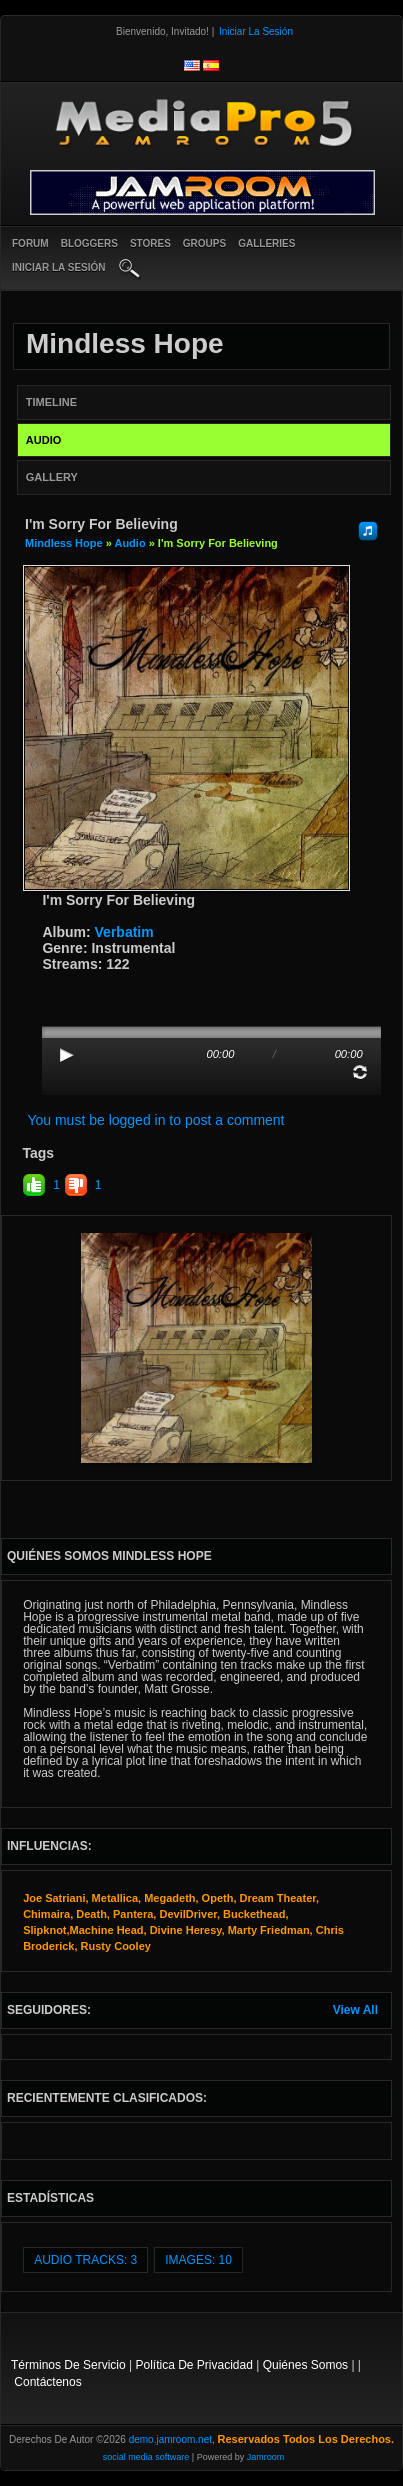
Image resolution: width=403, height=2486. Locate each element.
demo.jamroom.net (170, 2439)
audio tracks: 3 (85, 2260)
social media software (146, 2457)
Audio (129, 543)
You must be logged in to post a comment (155, 1120)
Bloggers (89, 243)
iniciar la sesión (59, 267)
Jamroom (266, 2457)
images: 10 (198, 2260)
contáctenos (47, 2382)
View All (355, 2010)
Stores (150, 243)
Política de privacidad (194, 2365)
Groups (204, 243)
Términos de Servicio (68, 2365)
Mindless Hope (64, 543)
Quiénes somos (305, 2365)
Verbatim (124, 932)
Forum (30, 243)
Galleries (266, 243)
